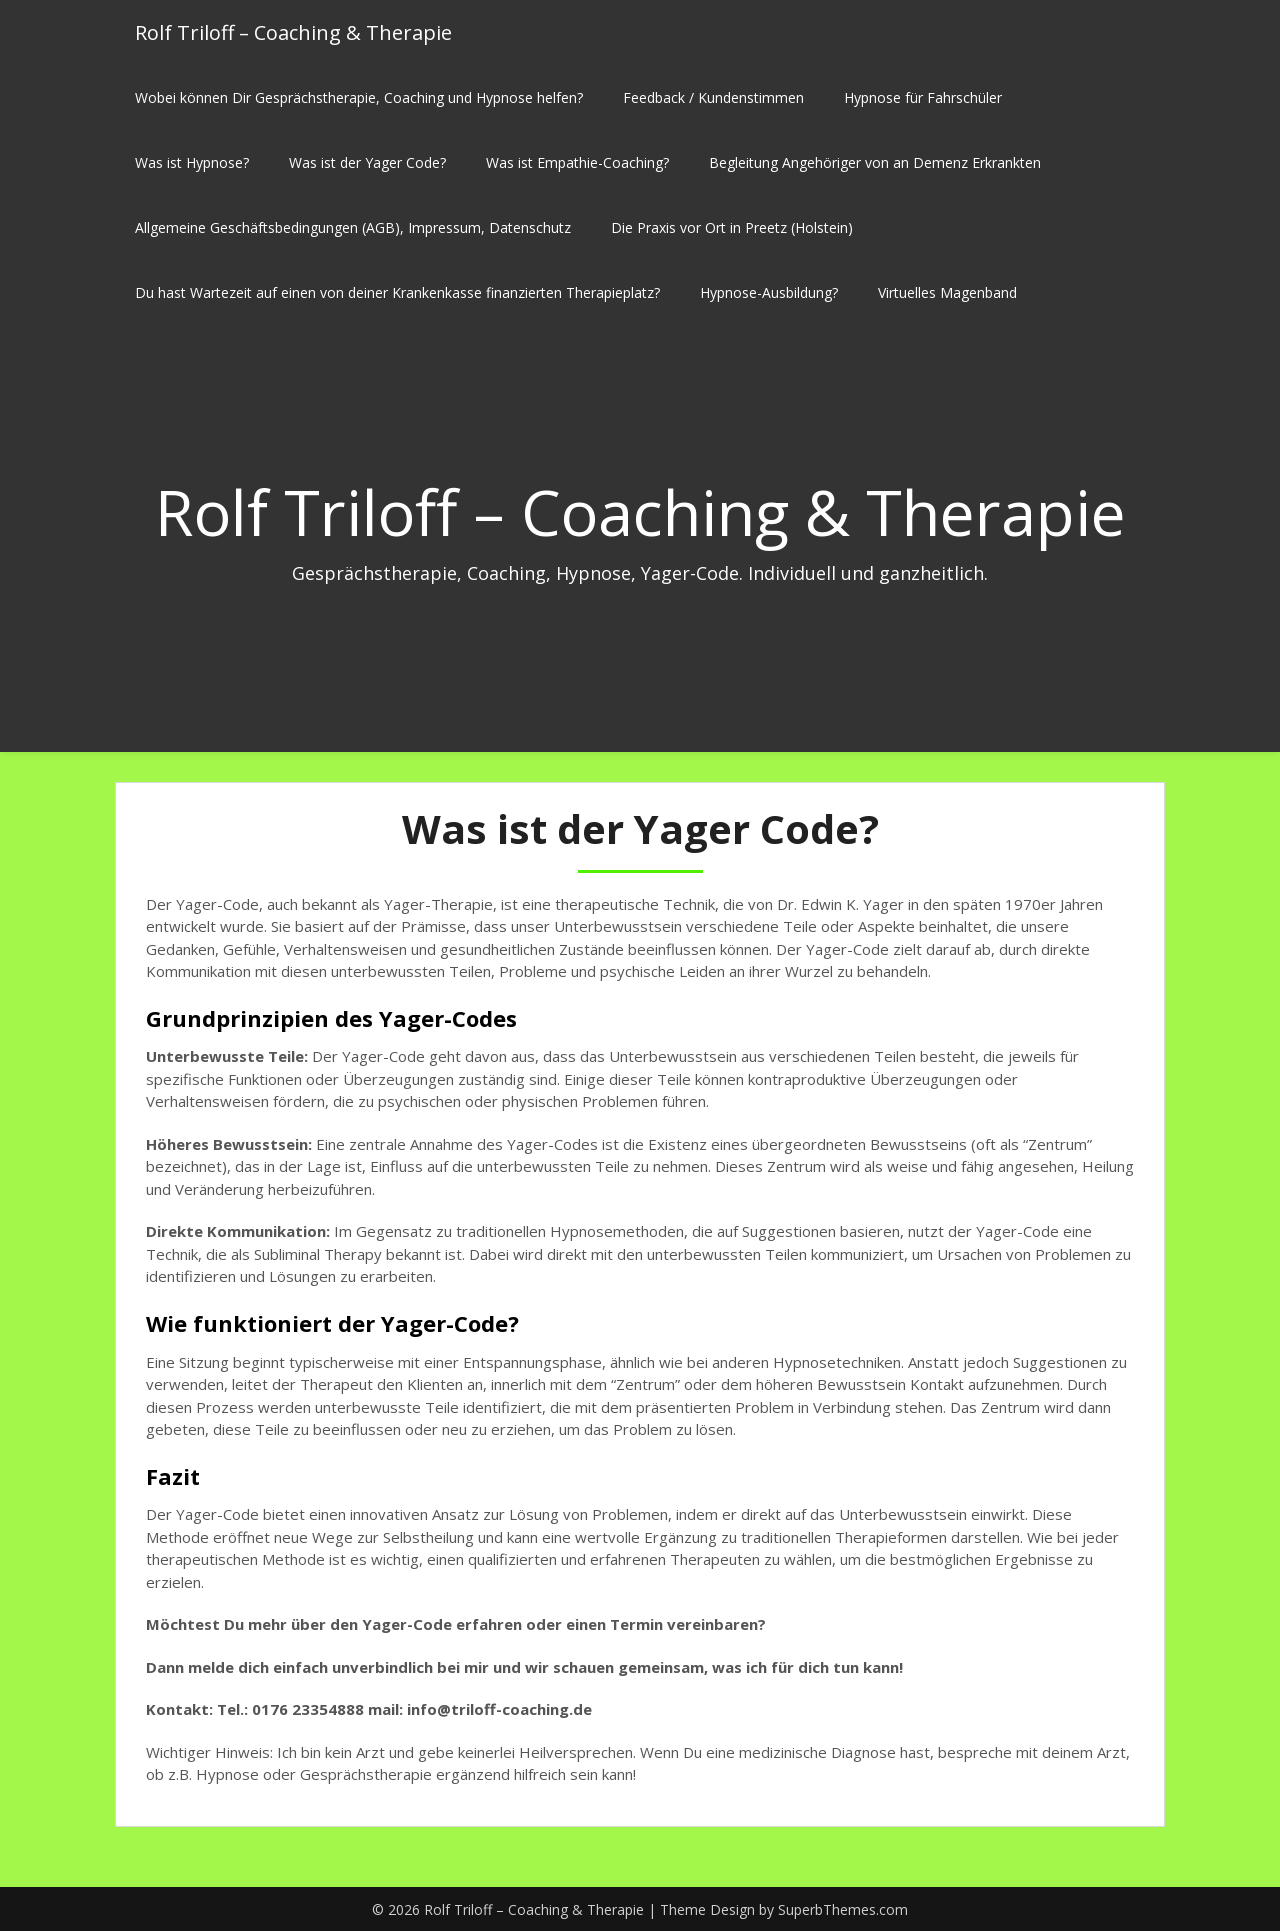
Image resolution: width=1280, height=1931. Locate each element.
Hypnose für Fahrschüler (923, 97)
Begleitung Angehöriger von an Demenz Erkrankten (875, 162)
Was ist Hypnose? (192, 162)
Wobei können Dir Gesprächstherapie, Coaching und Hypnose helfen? (359, 97)
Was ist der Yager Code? (367, 162)
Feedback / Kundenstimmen (713, 97)
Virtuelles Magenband (947, 292)
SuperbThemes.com (843, 1909)
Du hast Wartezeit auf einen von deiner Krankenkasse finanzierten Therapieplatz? (397, 292)
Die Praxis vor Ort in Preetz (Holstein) (732, 227)
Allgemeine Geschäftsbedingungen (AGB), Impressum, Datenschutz (353, 227)
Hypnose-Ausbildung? (769, 292)
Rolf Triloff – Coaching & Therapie (293, 32)
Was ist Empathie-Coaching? (577, 162)
